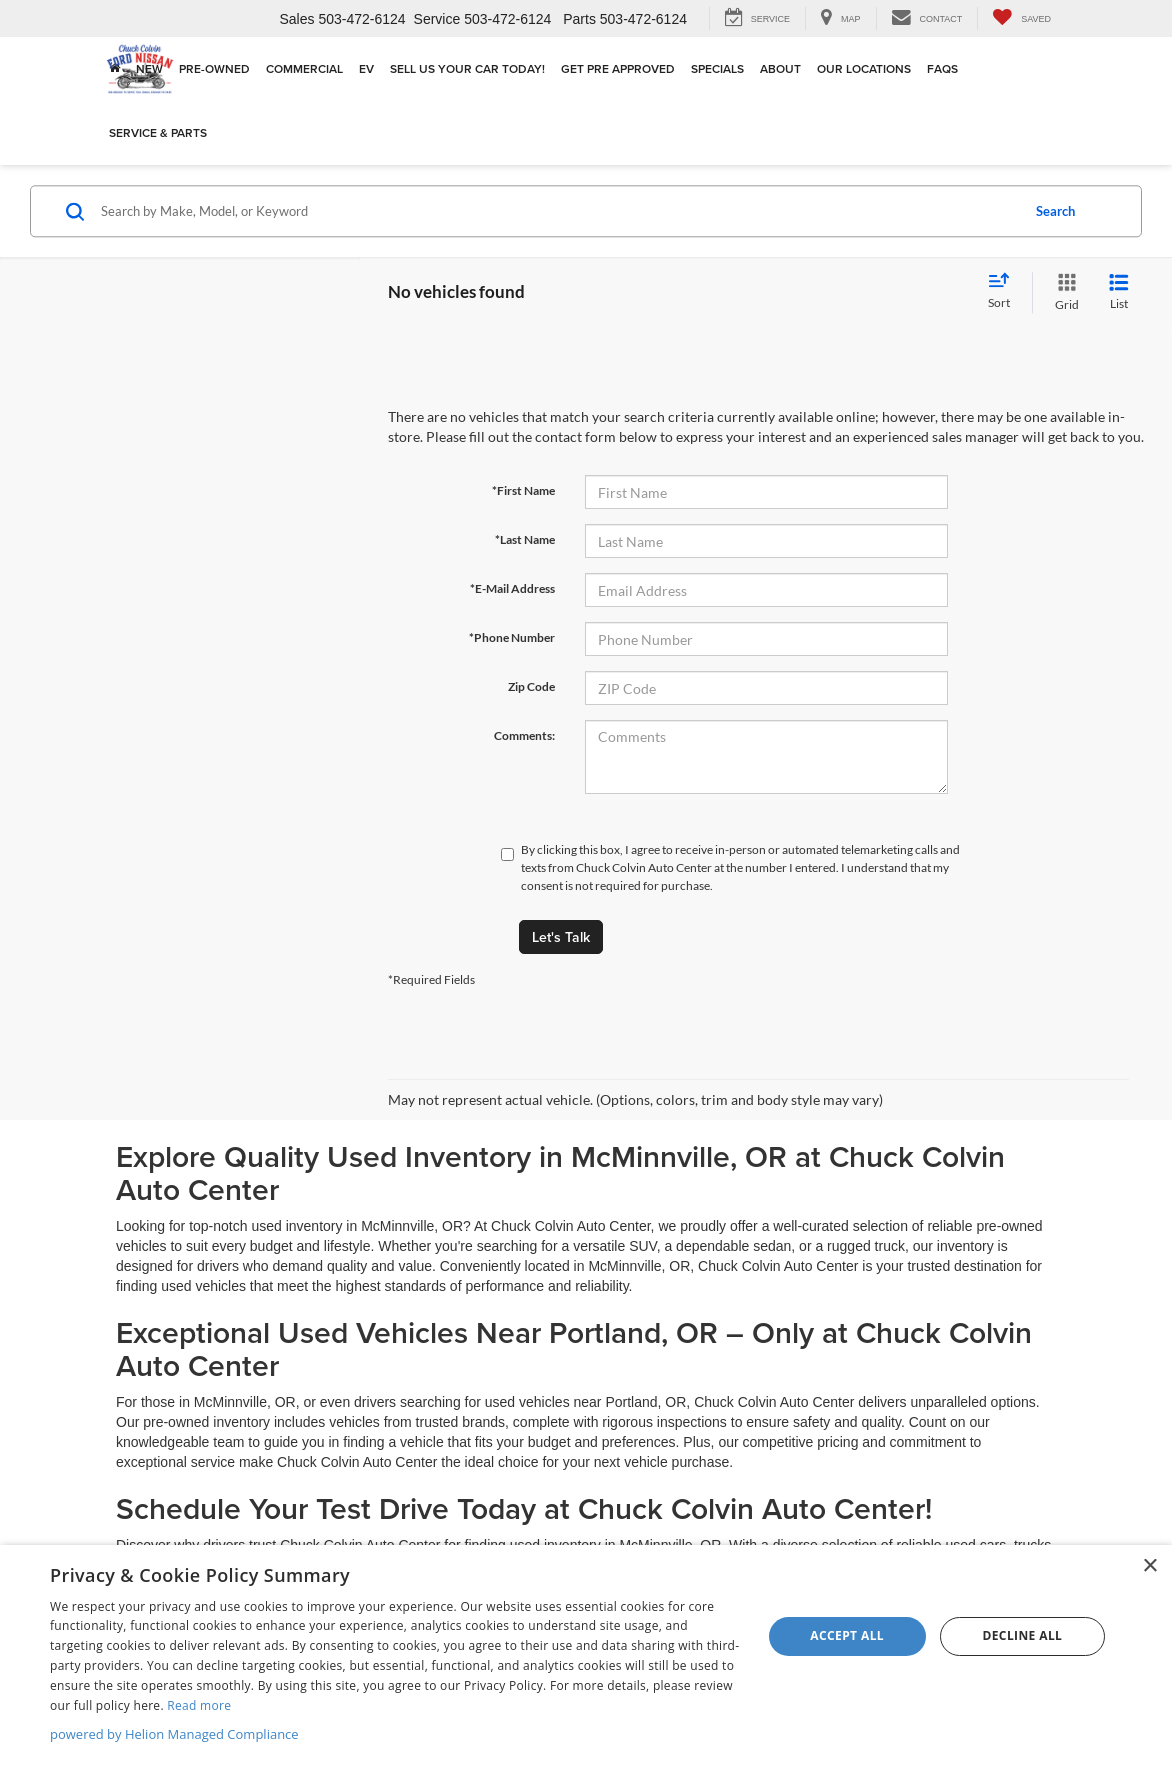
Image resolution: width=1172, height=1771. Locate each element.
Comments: (524, 735)
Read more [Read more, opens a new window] (199, 1705)
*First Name (523, 490)
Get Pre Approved (618, 68)
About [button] (780, 68)
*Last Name (525, 539)
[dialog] (586, 1658)
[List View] (1119, 292)
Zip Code (531, 686)
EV (366, 68)
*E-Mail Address (512, 588)
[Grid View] (1063, 292)
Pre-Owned (214, 68)
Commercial (304, 68)
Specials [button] (717, 68)
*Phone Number (512, 637)
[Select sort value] (1005, 292)
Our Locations (864, 68)
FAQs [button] (942, 68)
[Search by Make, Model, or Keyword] (557, 211)
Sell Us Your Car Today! (467, 68)
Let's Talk (561, 937)
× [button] (1149, 1566)
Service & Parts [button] (158, 132)
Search (1055, 211)
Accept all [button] (847, 1635)
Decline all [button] (1022, 1635)
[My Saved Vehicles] (1021, 18)
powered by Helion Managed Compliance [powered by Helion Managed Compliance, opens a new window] (174, 1734)
